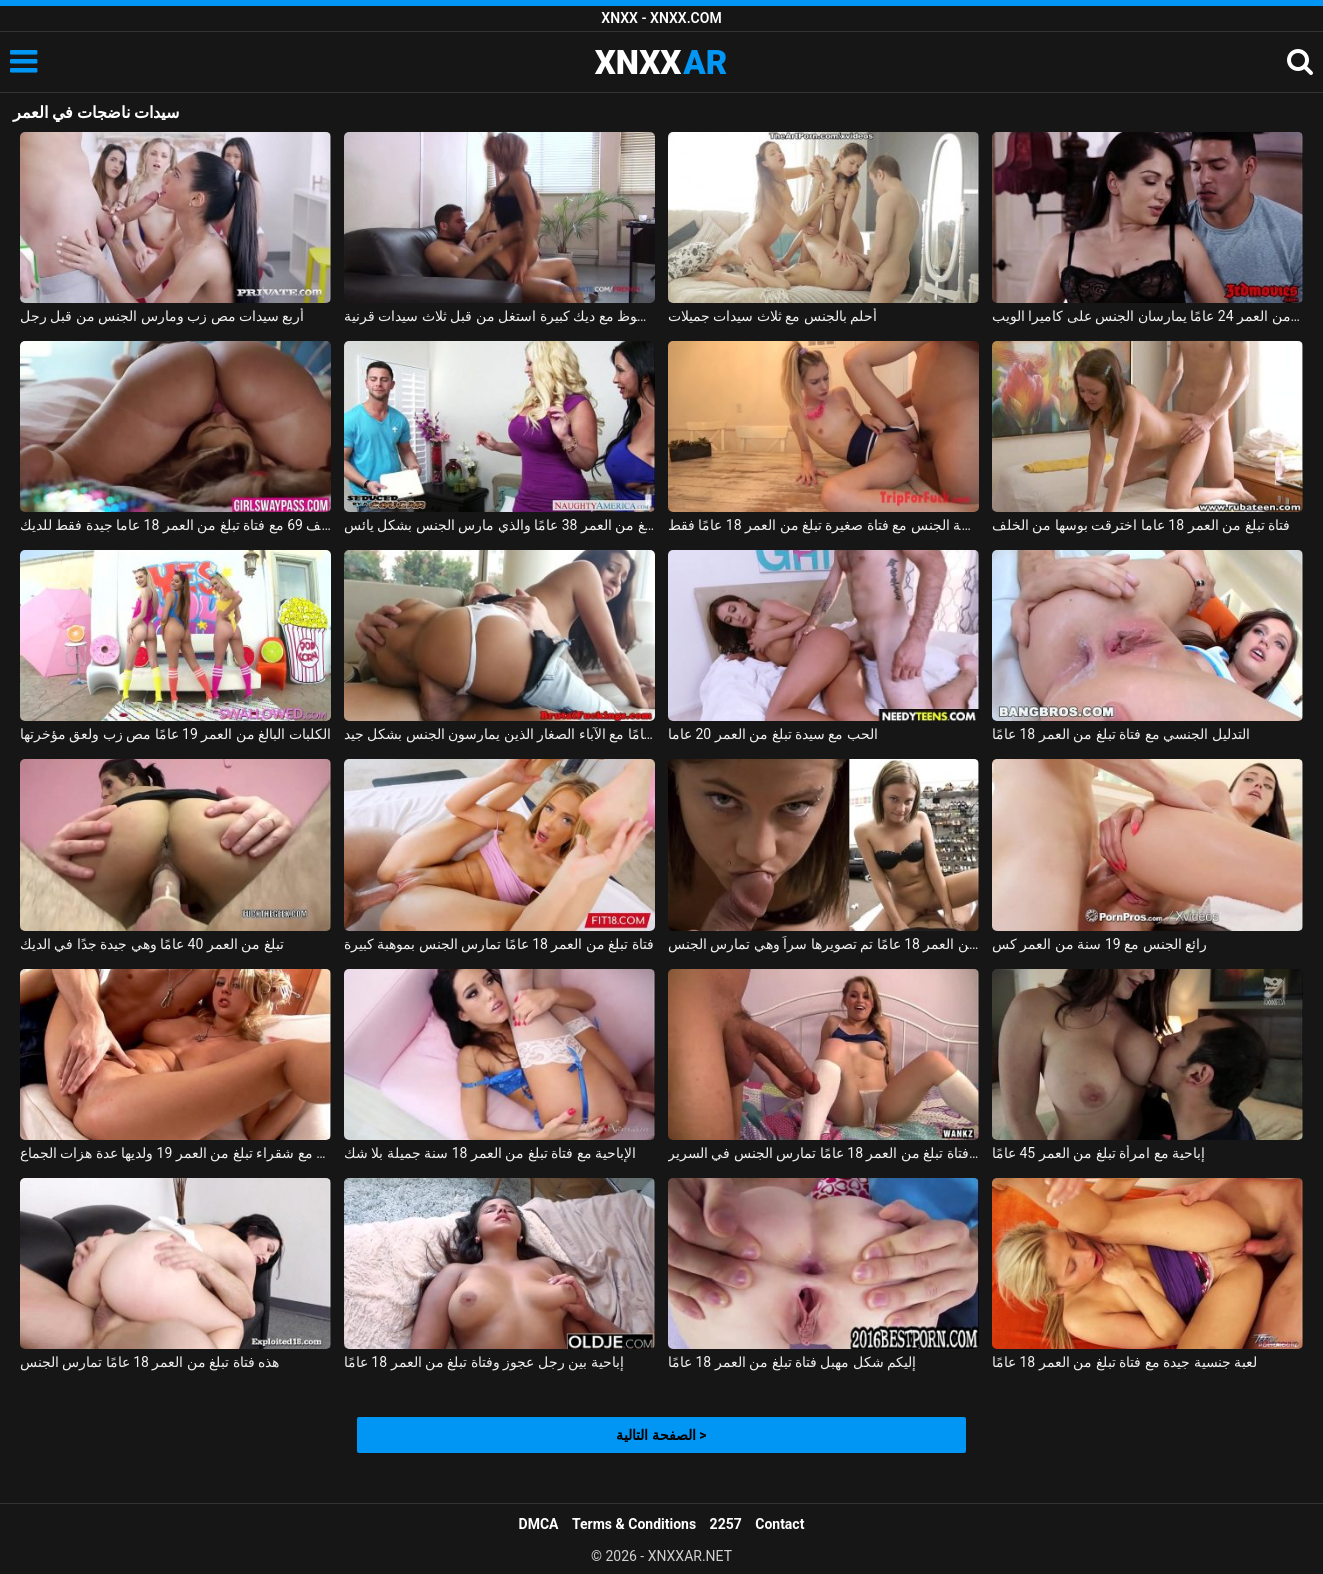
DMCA (539, 1524)
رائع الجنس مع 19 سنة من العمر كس (1099, 944)
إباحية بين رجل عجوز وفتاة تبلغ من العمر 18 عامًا (484, 1362)
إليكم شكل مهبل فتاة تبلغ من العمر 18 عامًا (792, 1362)
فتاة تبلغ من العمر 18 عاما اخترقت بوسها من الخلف (1141, 525)
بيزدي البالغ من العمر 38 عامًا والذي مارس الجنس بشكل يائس (499, 525)
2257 (726, 1524)
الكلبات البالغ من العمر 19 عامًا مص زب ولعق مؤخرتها (175, 734)
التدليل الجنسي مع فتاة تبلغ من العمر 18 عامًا (1121, 734)
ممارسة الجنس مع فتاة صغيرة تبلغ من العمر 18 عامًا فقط (823, 525)
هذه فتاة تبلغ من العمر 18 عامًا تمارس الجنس (150, 1362)
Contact (779, 1524)
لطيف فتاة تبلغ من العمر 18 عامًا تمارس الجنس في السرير (823, 1153)
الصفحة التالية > (661, 1435)
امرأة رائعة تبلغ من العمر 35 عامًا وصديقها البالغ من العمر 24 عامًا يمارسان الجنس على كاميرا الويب (1147, 316)
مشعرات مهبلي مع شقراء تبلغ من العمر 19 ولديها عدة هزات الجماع (175, 1153)
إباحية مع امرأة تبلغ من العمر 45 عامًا (1098, 1153)
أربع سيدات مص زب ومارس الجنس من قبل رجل (162, 316)
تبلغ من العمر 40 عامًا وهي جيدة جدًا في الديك (152, 944)
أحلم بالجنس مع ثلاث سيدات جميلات (772, 316)
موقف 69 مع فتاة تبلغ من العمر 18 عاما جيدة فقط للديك (175, 525)
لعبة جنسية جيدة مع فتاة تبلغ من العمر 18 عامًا (1124, 1362)
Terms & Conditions (634, 1524)
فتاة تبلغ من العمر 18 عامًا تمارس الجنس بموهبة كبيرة (499, 944)
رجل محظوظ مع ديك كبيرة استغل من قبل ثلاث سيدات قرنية (499, 316)
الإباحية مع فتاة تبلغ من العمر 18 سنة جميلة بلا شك (490, 1153)
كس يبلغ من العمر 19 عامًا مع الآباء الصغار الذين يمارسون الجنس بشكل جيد (499, 734)
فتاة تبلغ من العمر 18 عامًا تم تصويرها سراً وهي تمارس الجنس (823, 944)
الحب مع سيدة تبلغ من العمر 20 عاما (773, 734)
